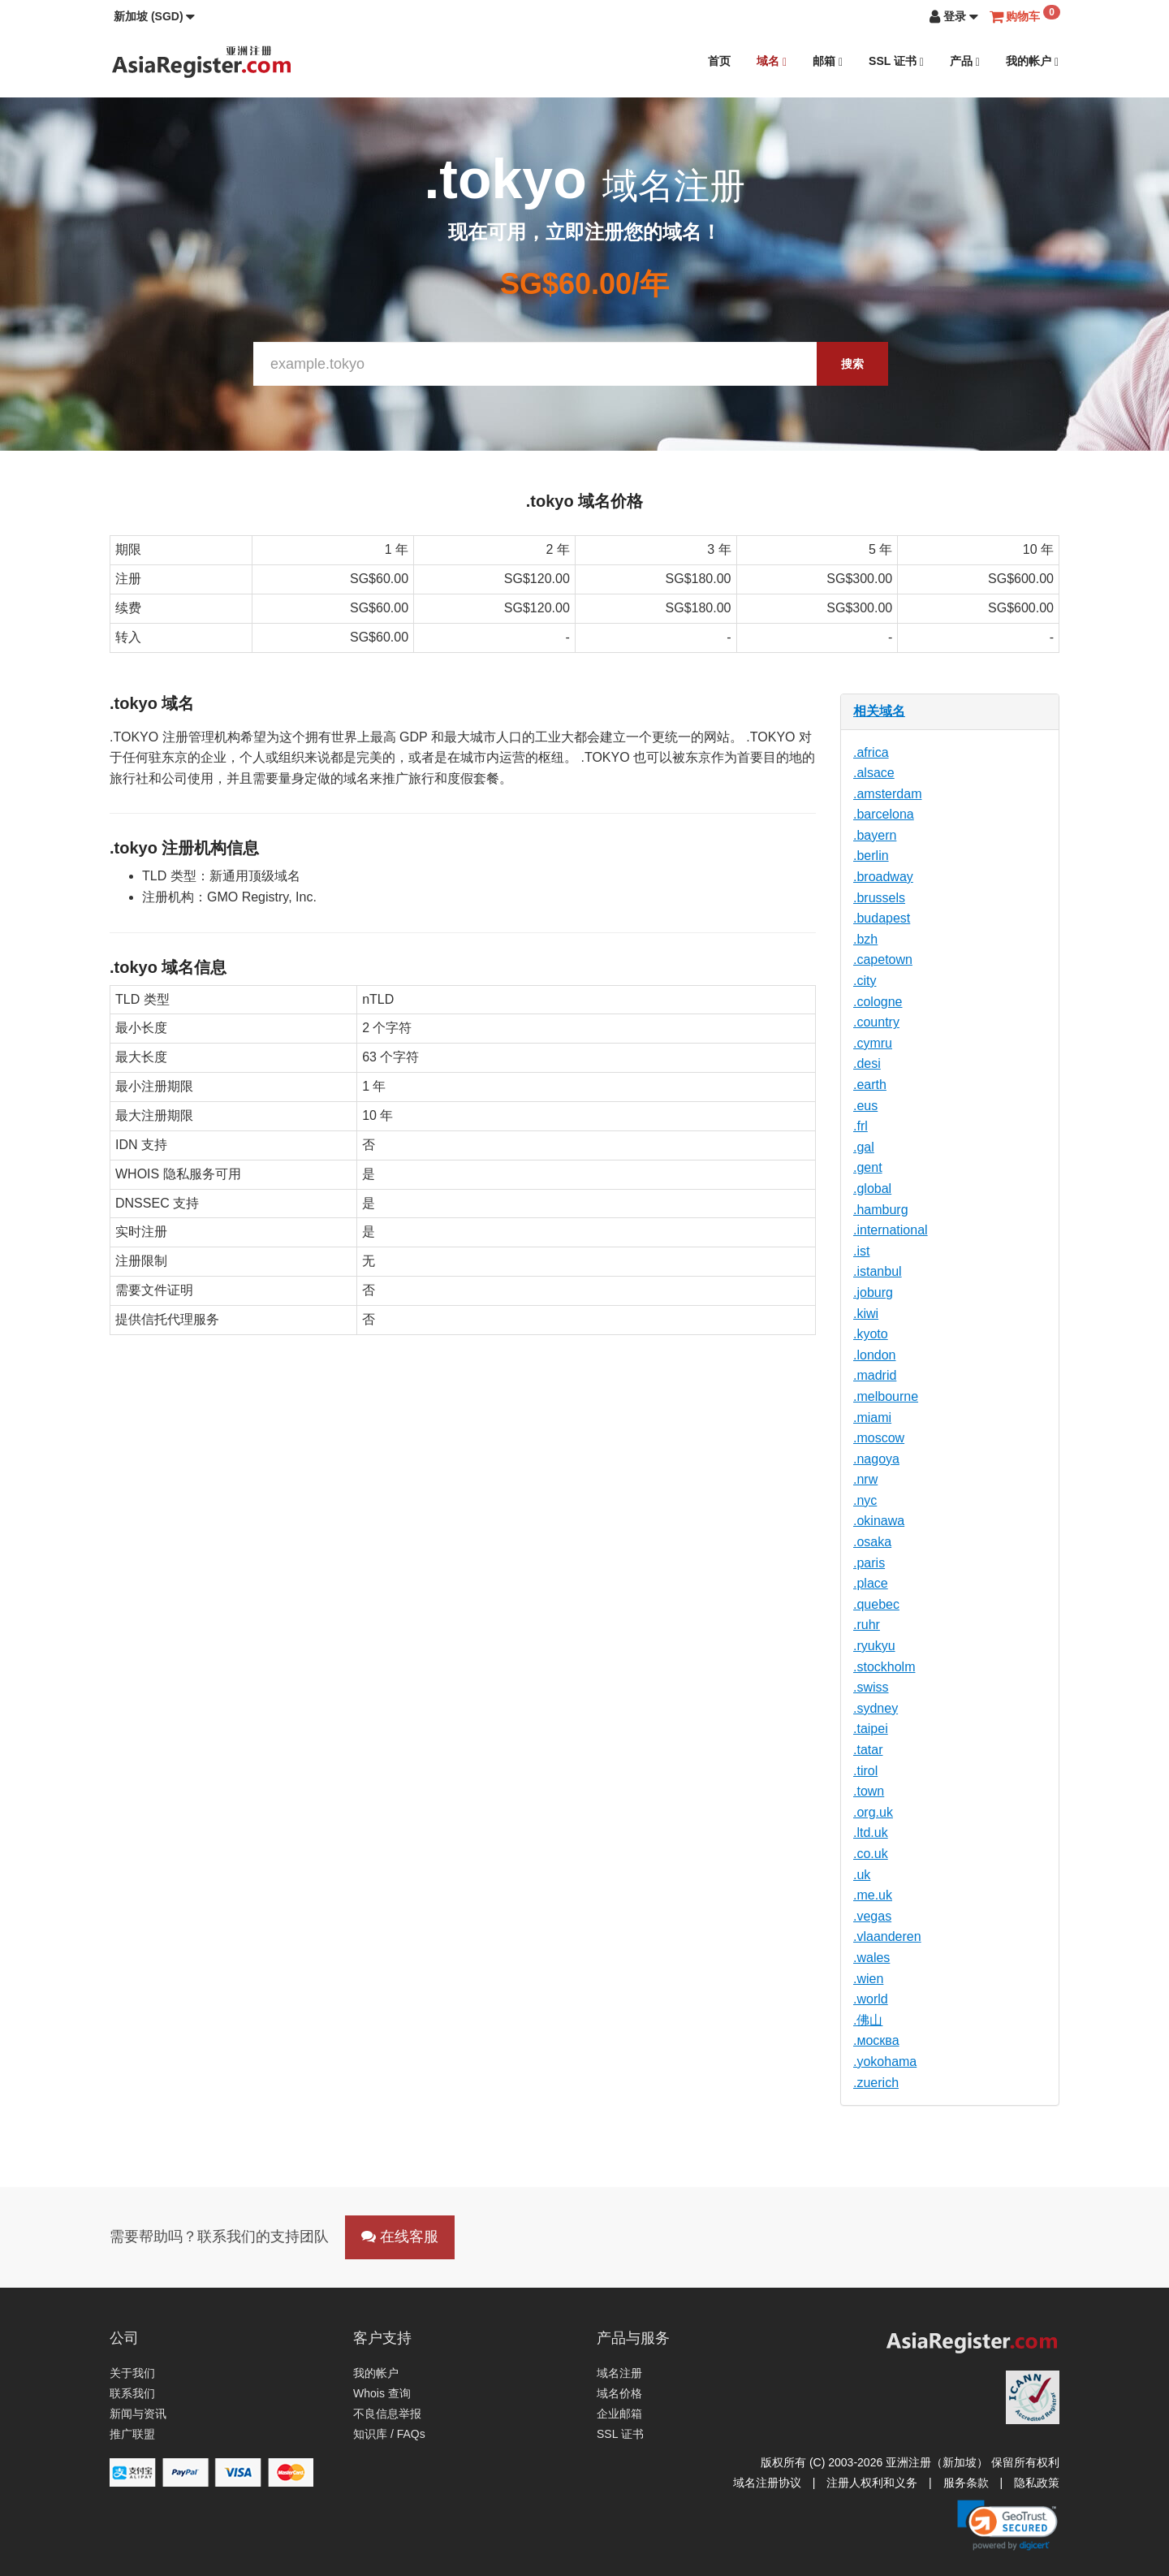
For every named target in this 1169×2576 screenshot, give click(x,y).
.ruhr (866, 1625)
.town (868, 1791)
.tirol (865, 1771)
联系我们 (132, 2393)
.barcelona (883, 814)
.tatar (867, 1750)
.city (864, 981)
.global (872, 1188)
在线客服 (399, 2236)
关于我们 (132, 2372)
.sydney (875, 1708)
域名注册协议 (767, 2482)
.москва (876, 2040)
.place (870, 1583)
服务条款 (966, 2482)
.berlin (871, 855)
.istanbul (877, 1271)
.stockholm (884, 1667)
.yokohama (885, 2061)
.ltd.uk (870, 1832)
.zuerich (876, 2083)
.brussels (879, 898)
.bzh (865, 939)
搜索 (852, 363)
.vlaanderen (887, 1936)
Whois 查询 (382, 2393)
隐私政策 (1036, 2482)
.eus (865, 1106)
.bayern (874, 835)
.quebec (876, 1604)
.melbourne (885, 1396)
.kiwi (865, 1313)
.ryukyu (874, 1646)
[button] (154, 16)
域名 (772, 61)
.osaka (872, 1542)
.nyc (865, 1500)
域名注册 (619, 2372)
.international (890, 1230)
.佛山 (867, 2020)
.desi (867, 1063)
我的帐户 (1032, 61)
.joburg (873, 1292)
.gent (867, 1167)
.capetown (882, 959)
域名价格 (619, 2393)
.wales (871, 1957)
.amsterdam (887, 794)
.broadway (883, 877)
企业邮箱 (619, 2413)
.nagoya (876, 1459)
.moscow (878, 1438)
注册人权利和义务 (871, 2482)
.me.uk (872, 1895)
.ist (861, 1251)
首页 (719, 60)
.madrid (874, 1375)
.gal (863, 1147)
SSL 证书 (896, 61)
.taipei (870, 1728)
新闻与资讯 (138, 2413)
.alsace (874, 773)
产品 (965, 61)
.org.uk (873, 1812)
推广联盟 (132, 2433)
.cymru (872, 1043)
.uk (861, 1875)
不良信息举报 (387, 2413)
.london (874, 1355)
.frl (860, 1126)
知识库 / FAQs (389, 2433)
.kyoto (870, 1334)
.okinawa (878, 1521)
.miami (872, 1417)
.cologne (878, 1002)
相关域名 (879, 711)
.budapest (881, 918)
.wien (868, 1979)
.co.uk (870, 1854)
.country (876, 1022)
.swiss (871, 1687)
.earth (869, 1084)
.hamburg (880, 1210)
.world (870, 1999)
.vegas (872, 1916)
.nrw (865, 1479)
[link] (1007, 2525)
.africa (871, 752)
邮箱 (828, 61)
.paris (869, 1563)
